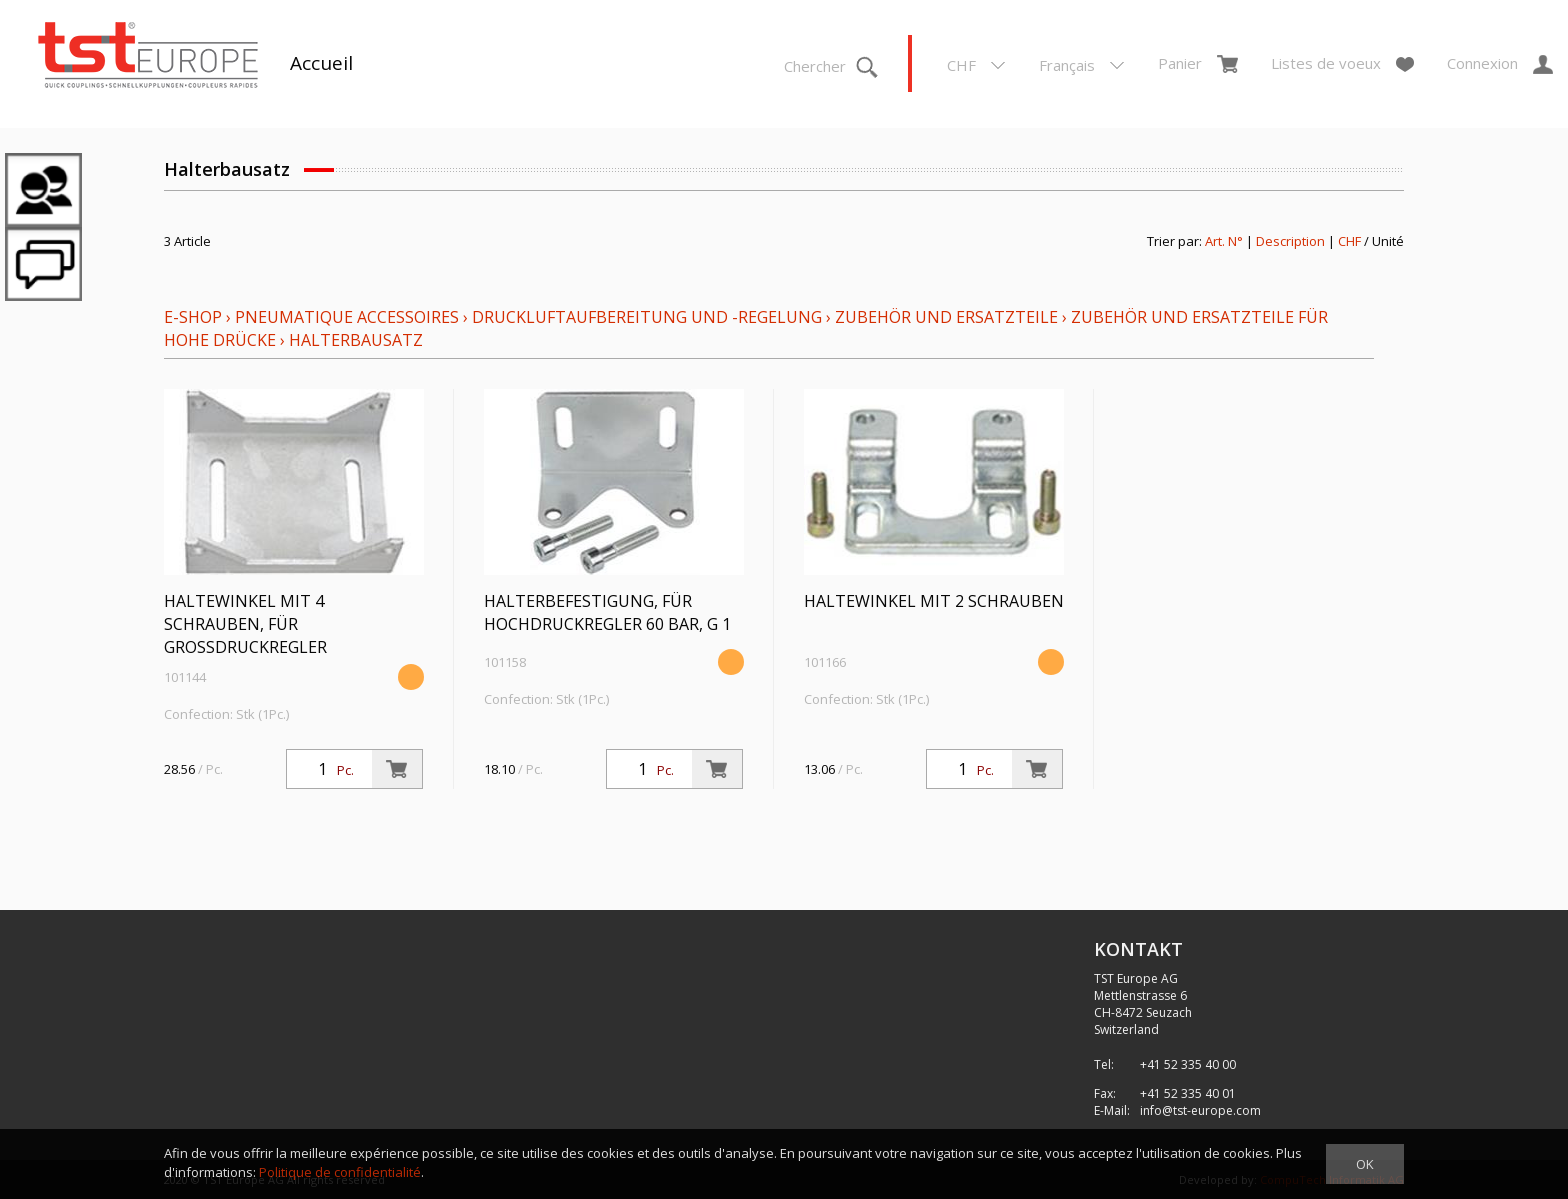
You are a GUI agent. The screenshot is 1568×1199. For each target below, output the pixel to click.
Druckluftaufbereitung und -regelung (647, 317)
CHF (1349, 241)
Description (1290, 241)
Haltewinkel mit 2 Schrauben (934, 601)
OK (1365, 1164)
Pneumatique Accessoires (347, 317)
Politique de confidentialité (340, 1172)
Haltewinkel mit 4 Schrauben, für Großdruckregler (245, 624)
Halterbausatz (356, 340)
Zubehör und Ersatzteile (946, 317)
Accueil (321, 63)
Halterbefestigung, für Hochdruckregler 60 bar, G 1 (607, 612)
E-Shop (193, 317)
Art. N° (1224, 241)
